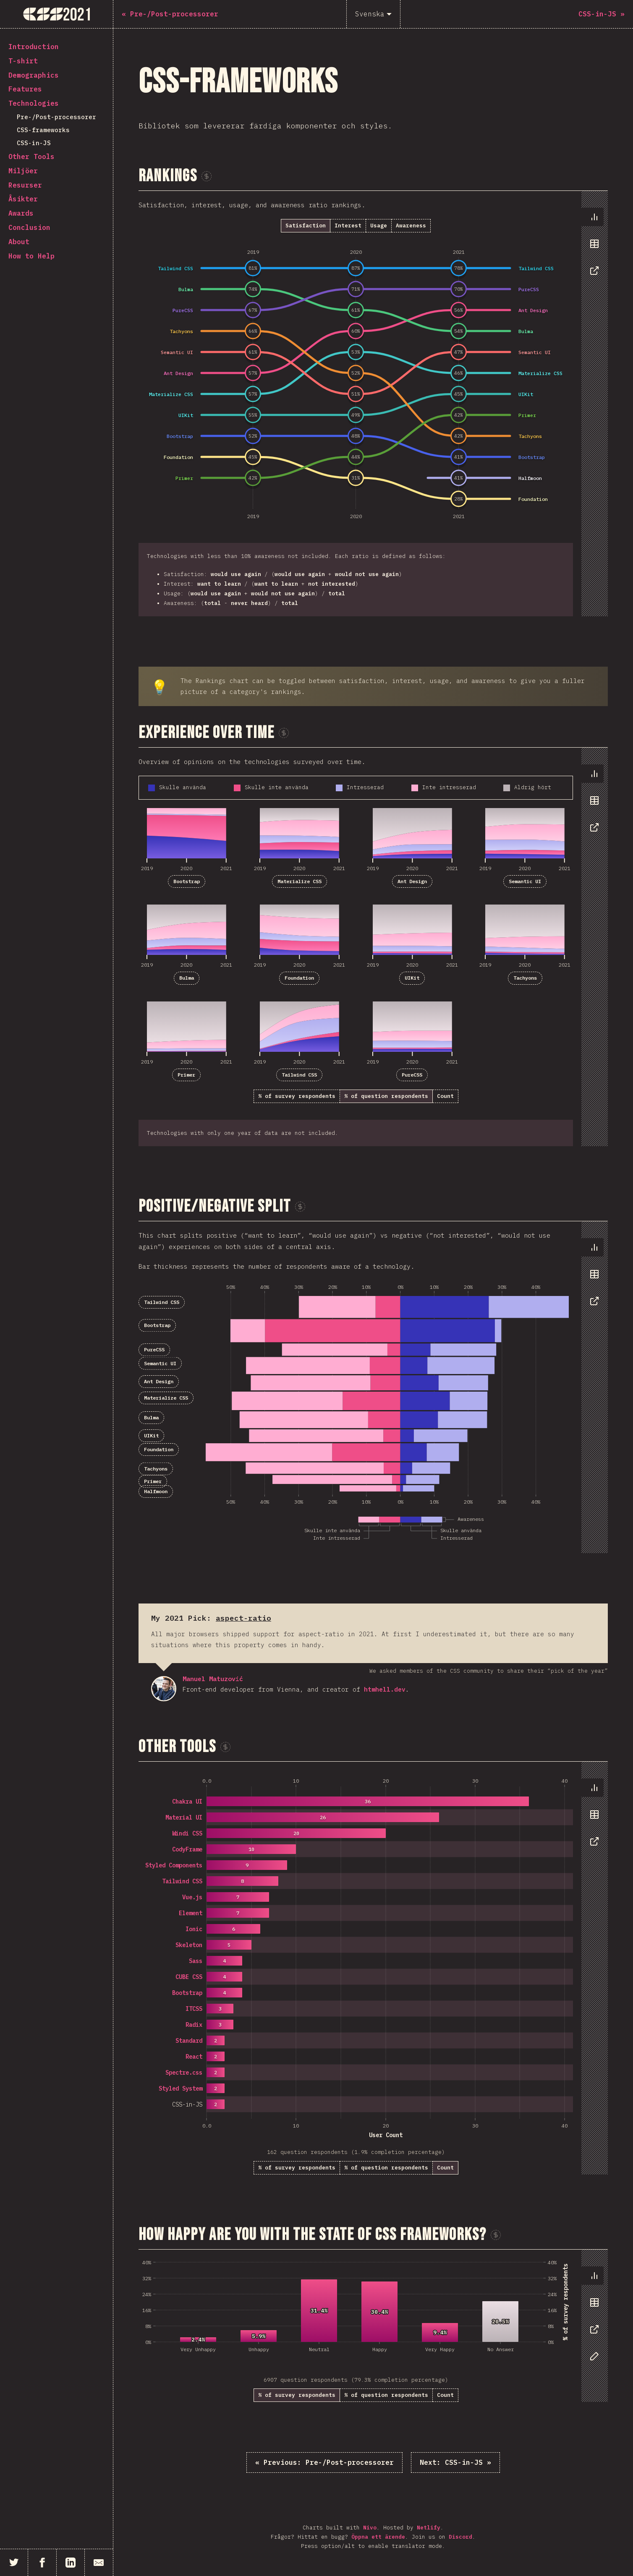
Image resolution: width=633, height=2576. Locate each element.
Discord (460, 2536)
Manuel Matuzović (163, 1688)
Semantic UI (525, 881)
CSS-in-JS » (455, 2462)
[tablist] (592, 248)
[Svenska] (373, 14)
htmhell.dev (384, 1689)
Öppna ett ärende (378, 2536)
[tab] (592, 217)
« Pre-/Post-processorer (324, 2462)
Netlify (428, 2527)
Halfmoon (155, 1491)
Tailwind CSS (299, 1075)
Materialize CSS (299, 881)
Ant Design (412, 881)
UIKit (412, 978)
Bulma (186, 978)
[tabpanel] (373, 403)
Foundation (299, 978)
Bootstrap (186, 881)
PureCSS (412, 1075)
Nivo (370, 2527)
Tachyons (525, 978)
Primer (186, 1075)
